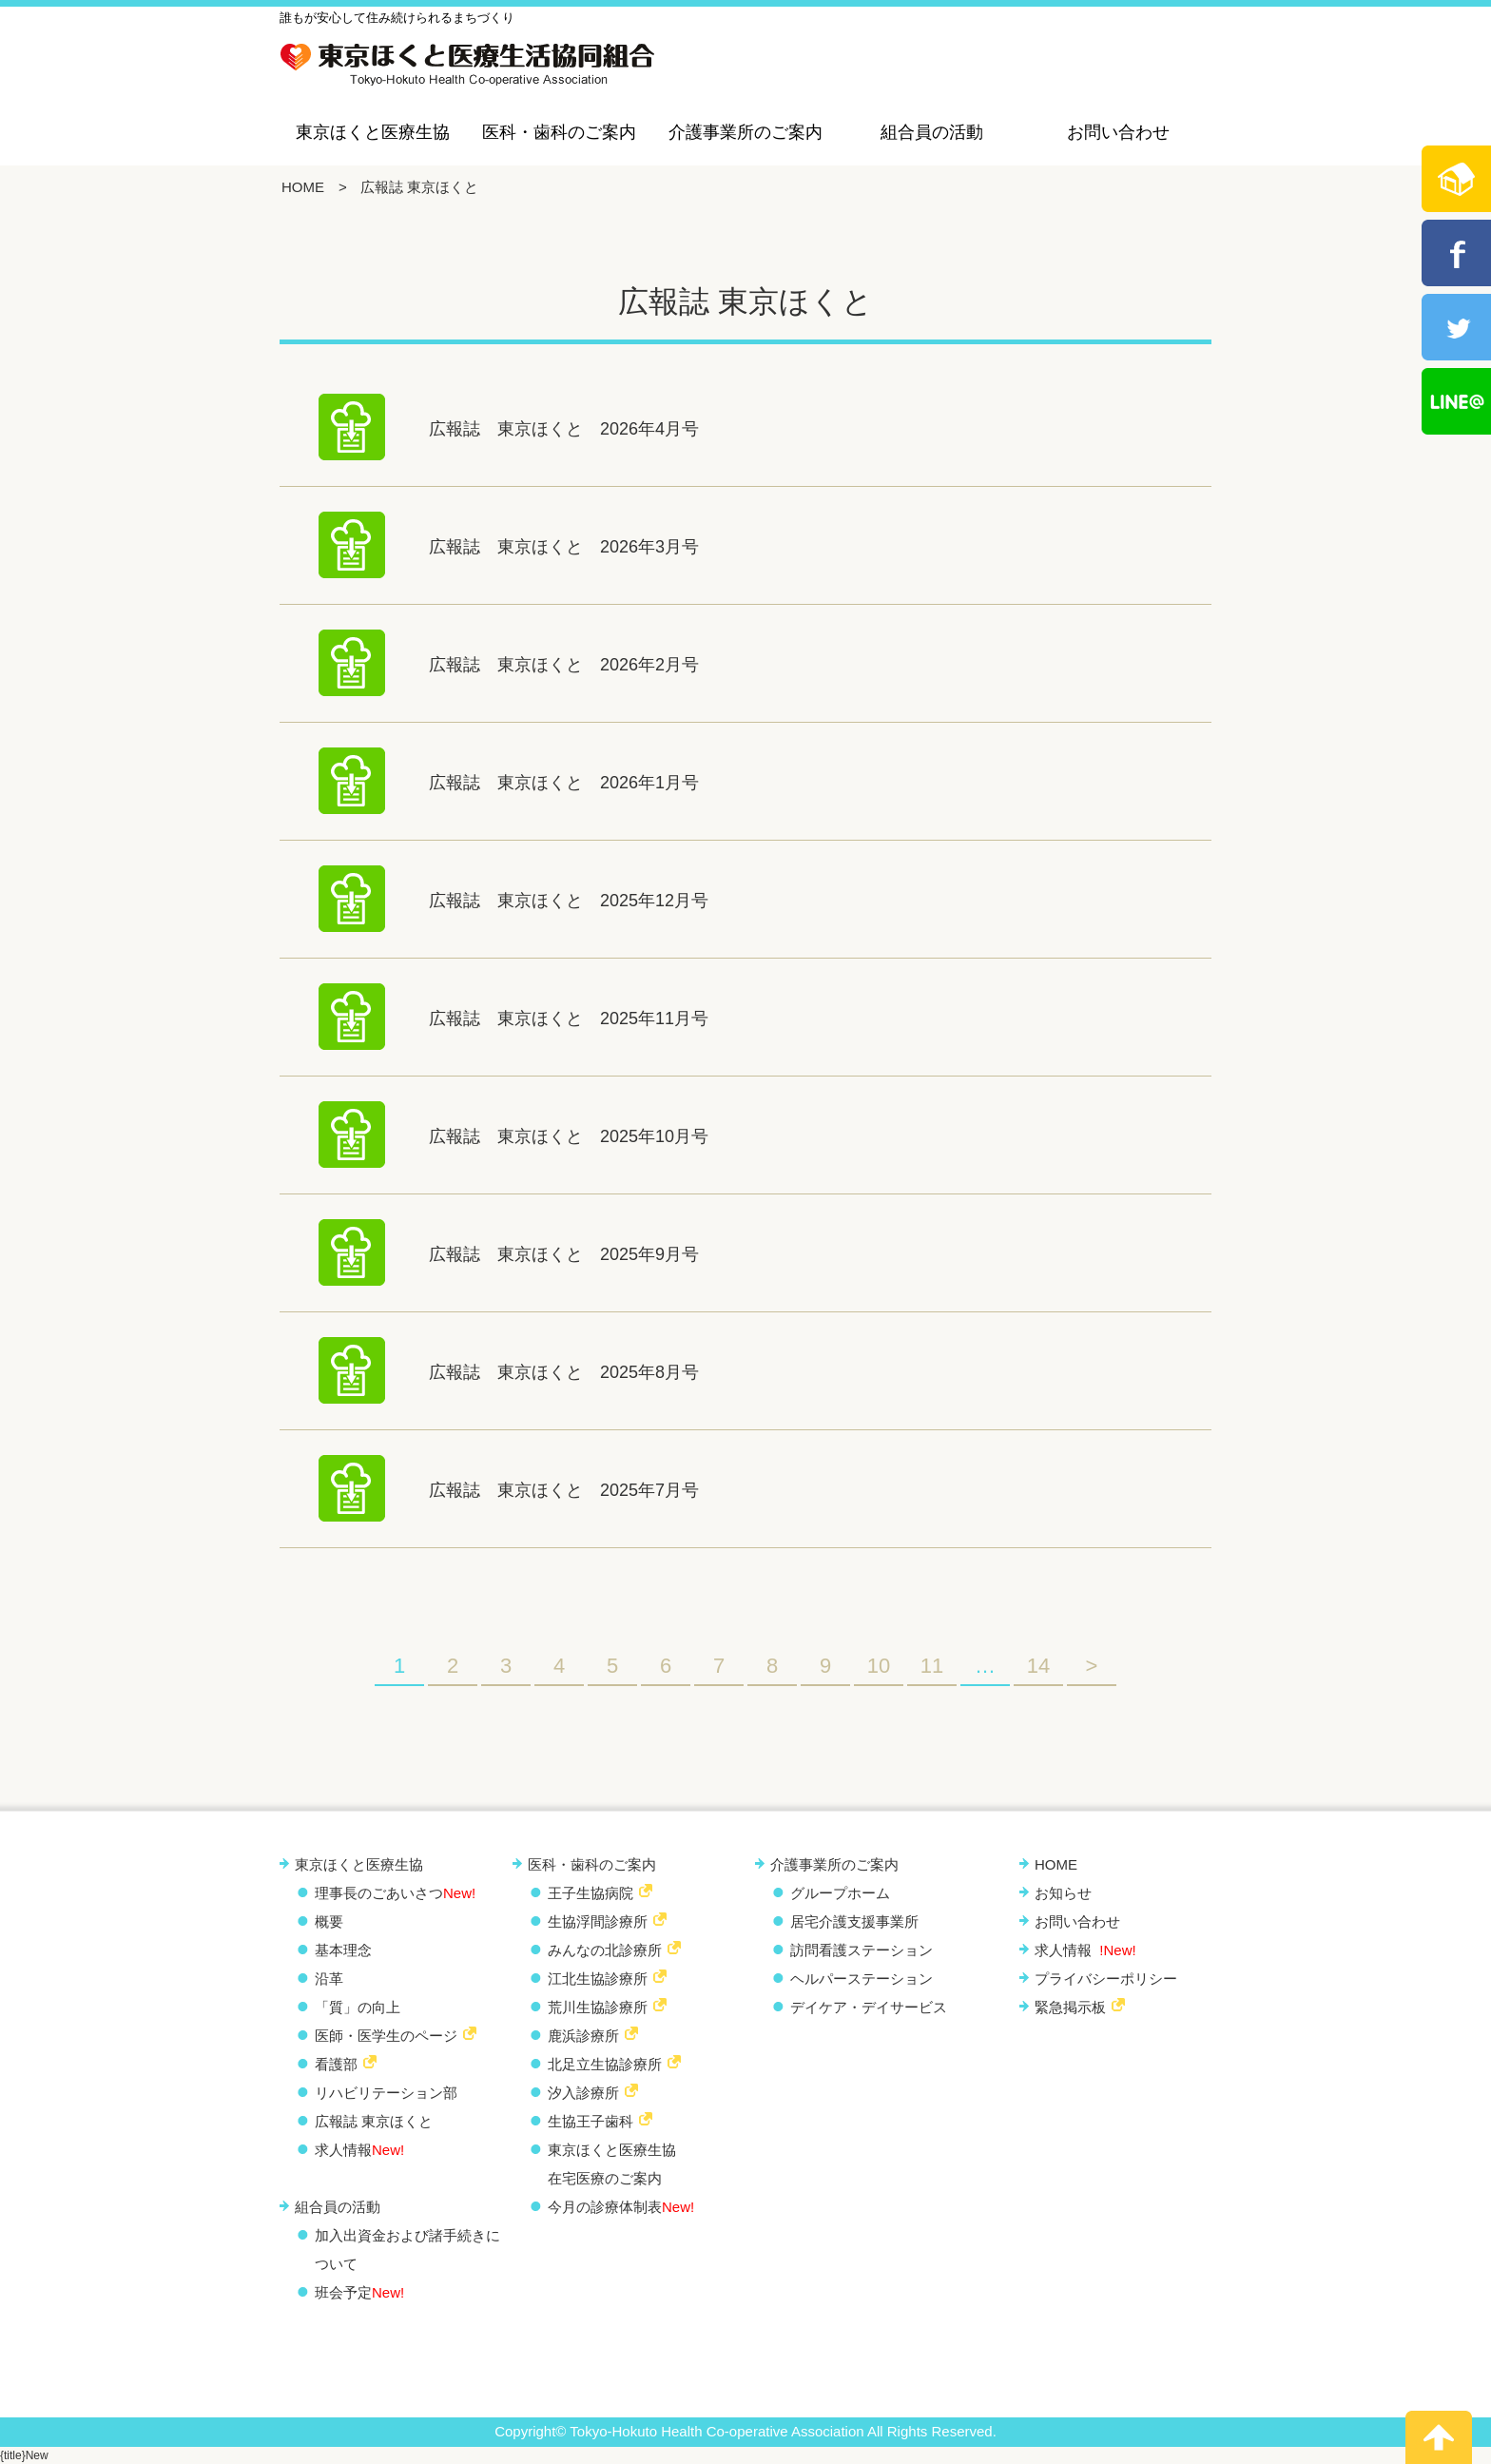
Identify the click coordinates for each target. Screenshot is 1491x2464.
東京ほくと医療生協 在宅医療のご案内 (612, 2164)
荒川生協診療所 (598, 2007)
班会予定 (359, 2292)
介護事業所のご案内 (745, 132)
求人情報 (359, 2150)
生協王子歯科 (590, 2121)
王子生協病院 (590, 1893)
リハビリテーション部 (386, 2093)
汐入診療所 (583, 2093)
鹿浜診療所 (583, 2035)
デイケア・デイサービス (868, 2007)
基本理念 (343, 1950)
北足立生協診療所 (605, 2064)
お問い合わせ (1118, 132)
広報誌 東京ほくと (374, 2121)
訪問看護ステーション (861, 1950)
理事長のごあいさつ (395, 1893)
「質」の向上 (357, 2007)
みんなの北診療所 (605, 1950)
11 (931, 1666)
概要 (329, 1921)
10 (878, 1666)
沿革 (329, 1978)
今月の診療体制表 (621, 2207)
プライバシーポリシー (1106, 1978)
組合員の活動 (932, 132)
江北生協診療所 (598, 1978)
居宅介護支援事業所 (854, 1921)
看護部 (336, 2064)
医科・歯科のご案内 (559, 132)
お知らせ (1063, 1893)
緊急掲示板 (1070, 2007)
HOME (302, 187)
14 (1038, 1666)
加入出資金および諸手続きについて (407, 2249)
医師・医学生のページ (386, 2035)
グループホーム (840, 1893)
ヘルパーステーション (861, 1978)
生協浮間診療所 (598, 1921)
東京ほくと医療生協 (373, 132)
